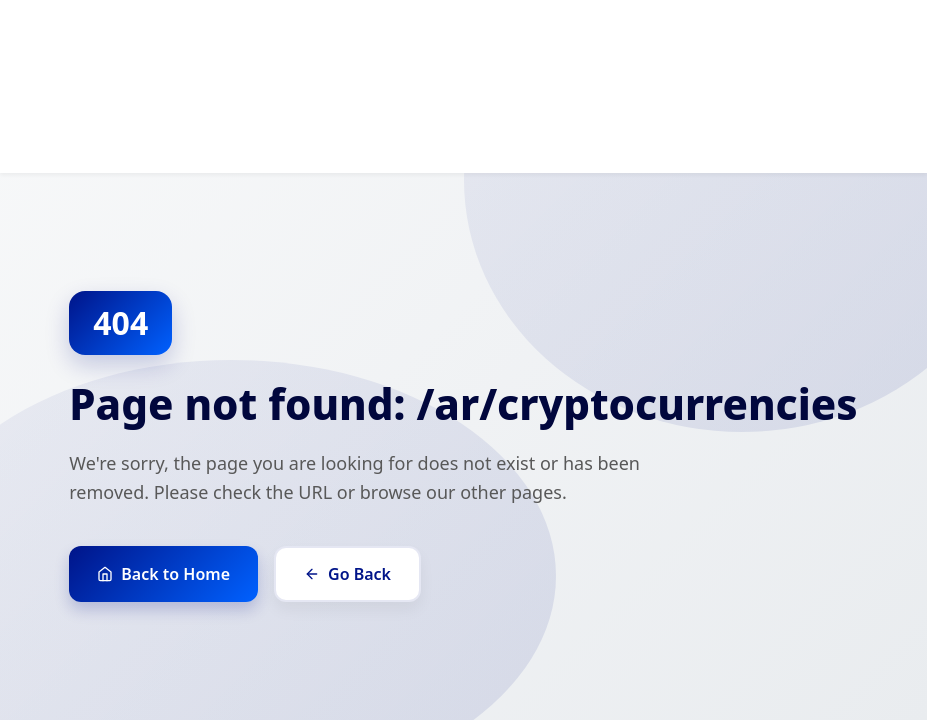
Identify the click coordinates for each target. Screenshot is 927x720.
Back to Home (163, 574)
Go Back (347, 574)
